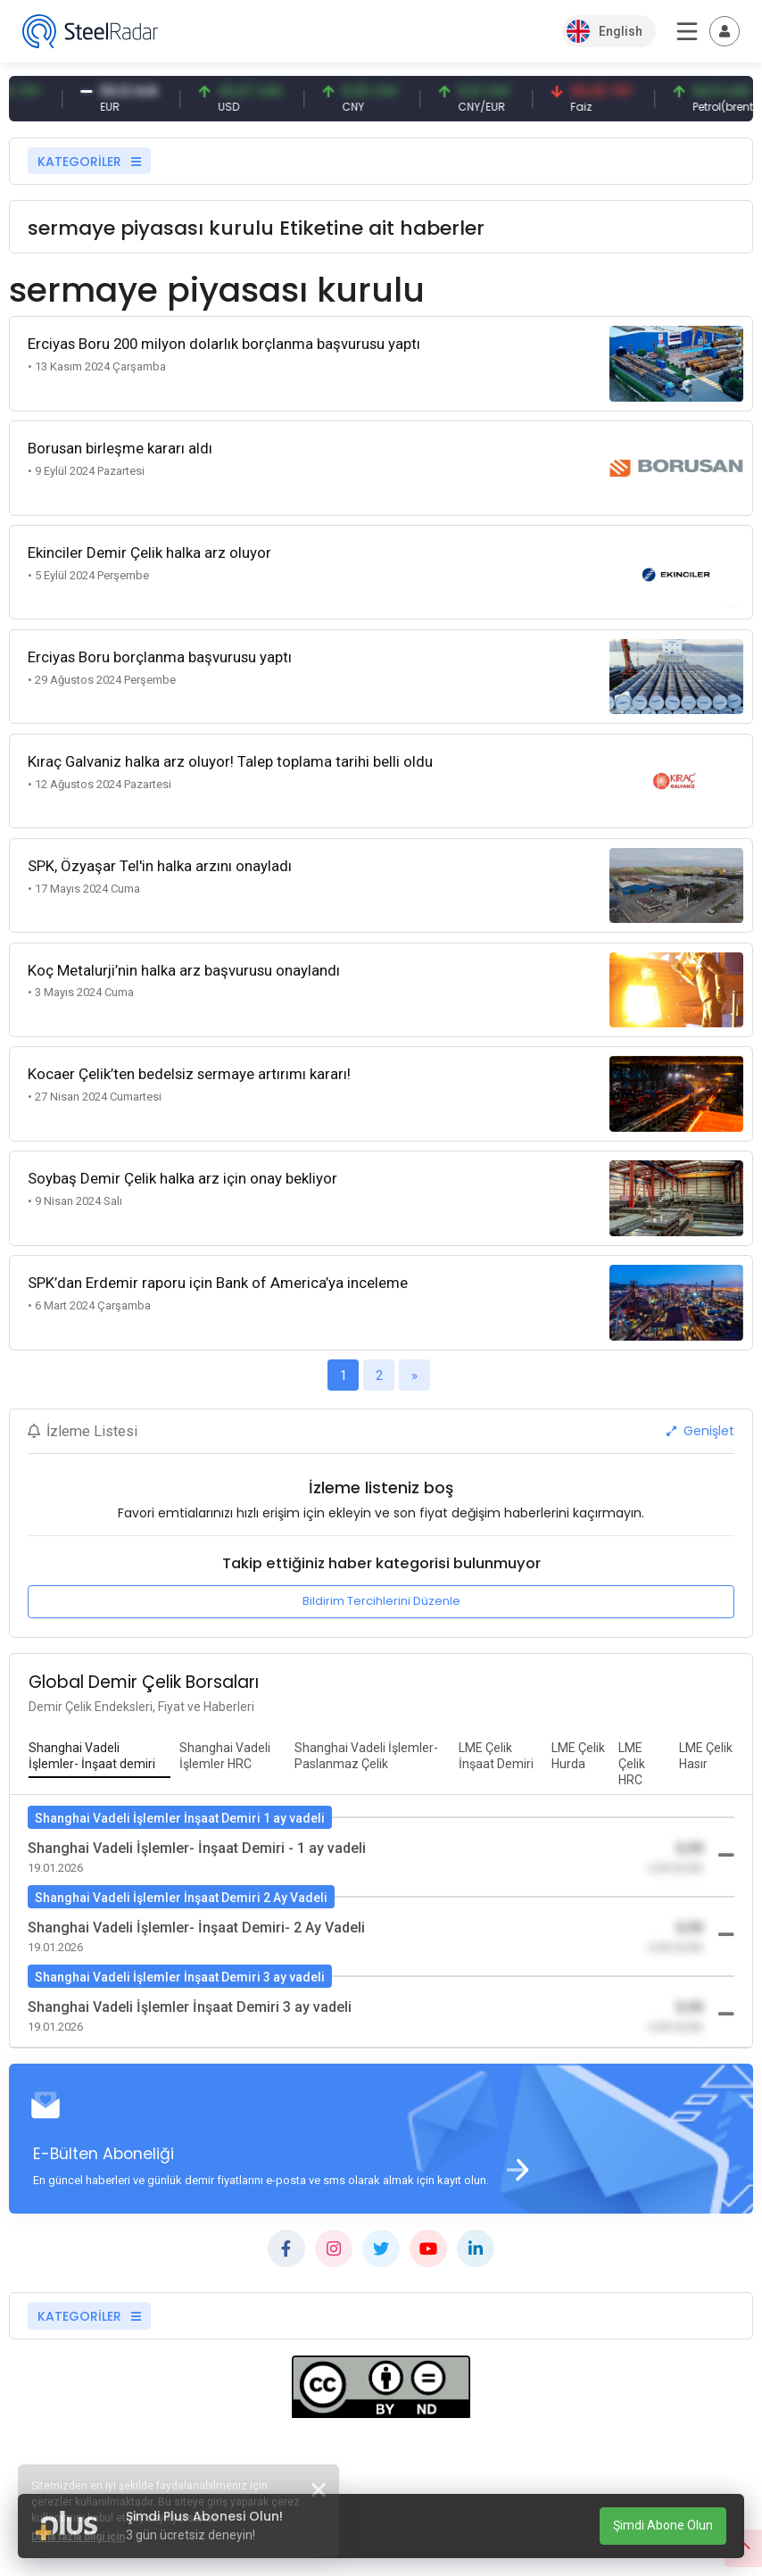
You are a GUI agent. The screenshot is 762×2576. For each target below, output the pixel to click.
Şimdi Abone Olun (663, 2525)
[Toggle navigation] (724, 31)
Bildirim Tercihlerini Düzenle (381, 1600)
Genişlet (700, 1431)
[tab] (99, 1756)
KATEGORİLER (89, 161)
